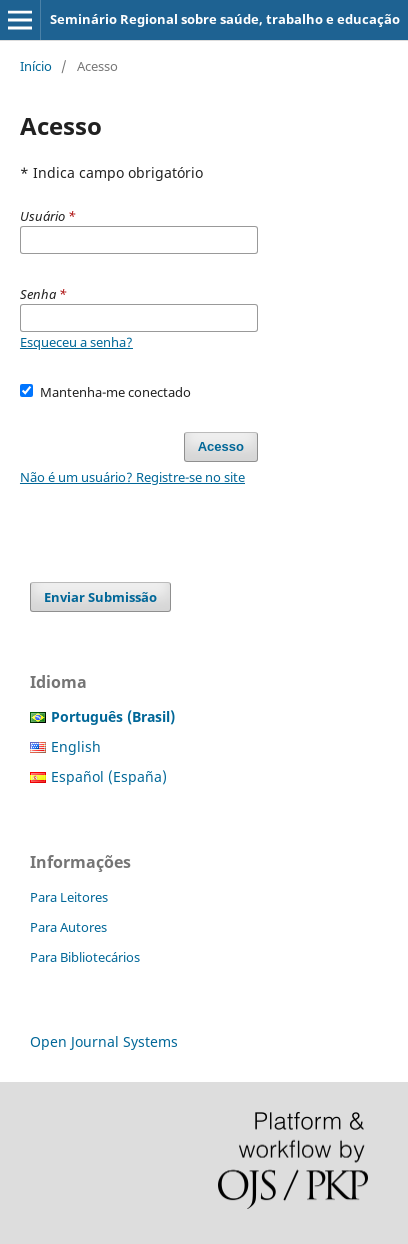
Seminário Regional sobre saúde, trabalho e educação (225, 19)
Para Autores (68, 927)
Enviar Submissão (100, 597)
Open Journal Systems (104, 1041)
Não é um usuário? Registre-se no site (132, 477)
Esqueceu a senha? (76, 342)
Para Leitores (69, 897)
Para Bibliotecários (85, 957)
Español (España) (109, 776)
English (76, 746)
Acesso (221, 446)
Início (36, 66)
